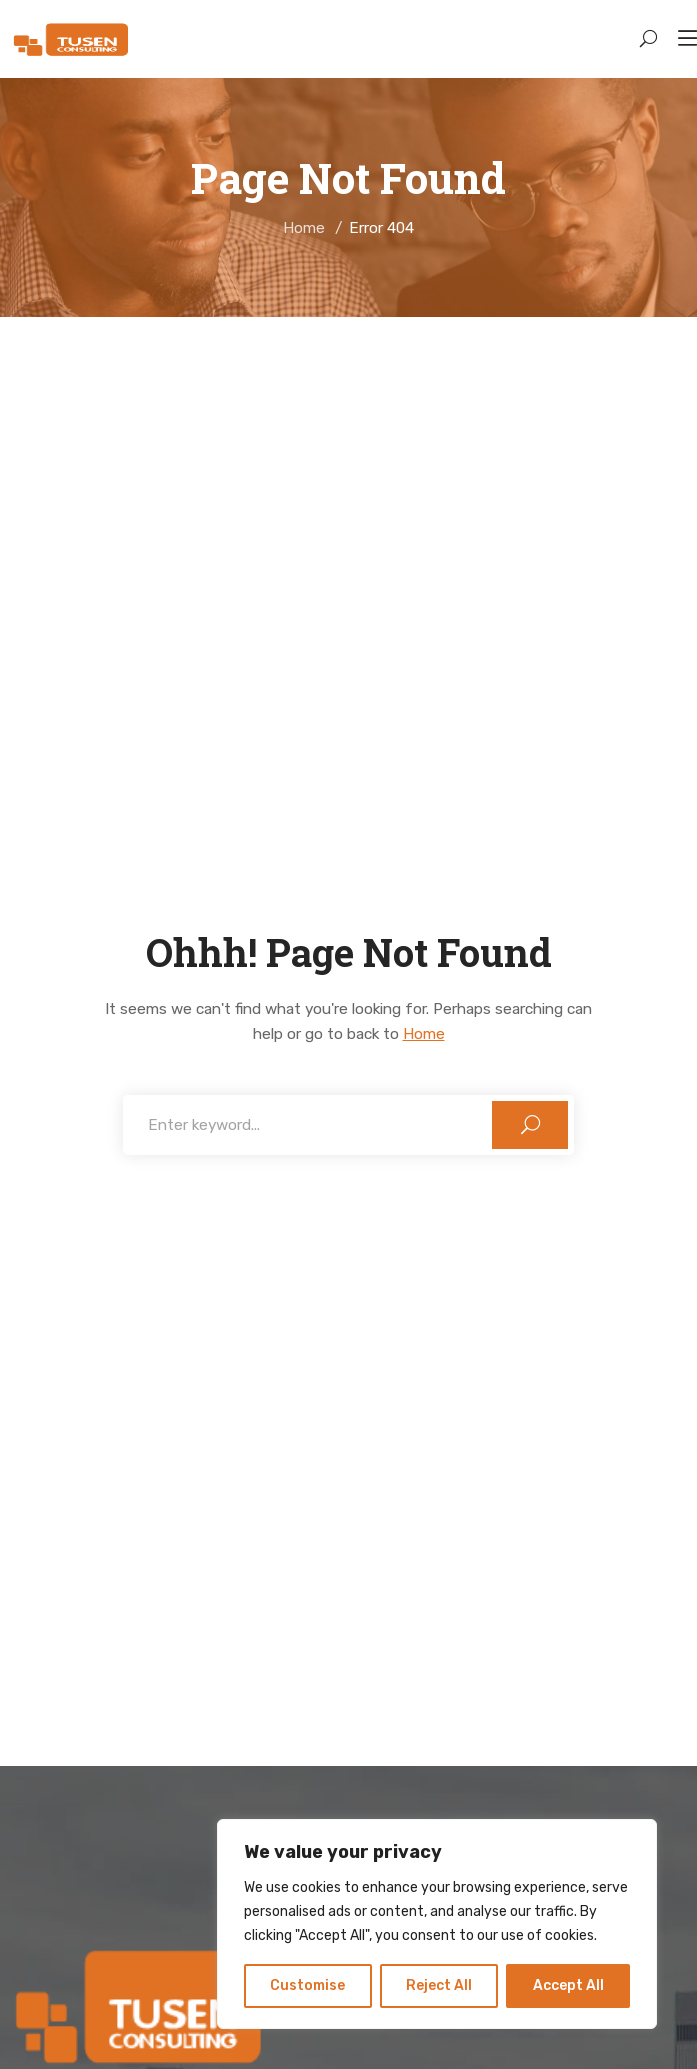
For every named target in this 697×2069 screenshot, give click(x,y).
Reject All (439, 1985)
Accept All (568, 1985)
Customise (307, 1985)
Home (304, 228)
